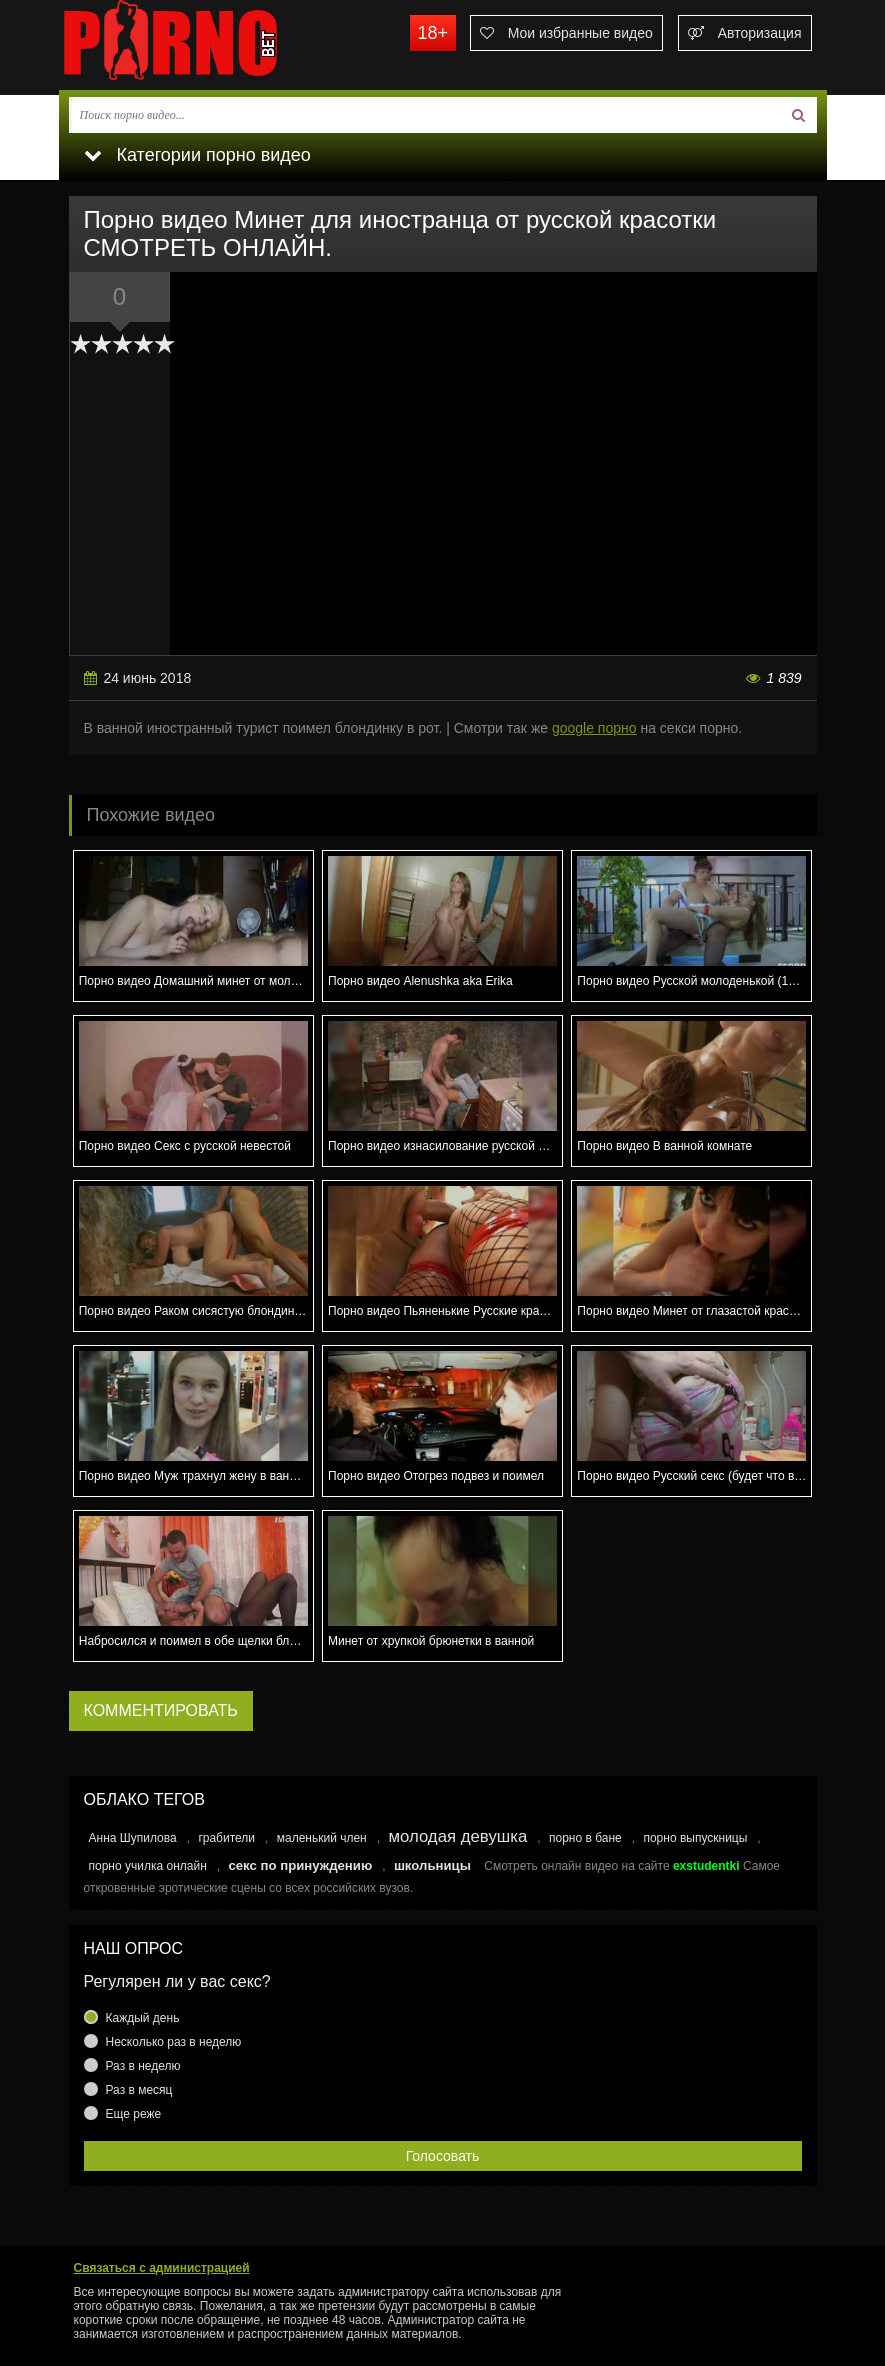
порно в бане (585, 1838)
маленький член (322, 1838)
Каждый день (143, 2018)
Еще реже (134, 2114)
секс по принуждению (300, 1865)
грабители (226, 1838)
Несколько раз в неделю (174, 2042)
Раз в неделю (143, 2066)
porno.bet (209, 45)
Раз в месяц (139, 2090)
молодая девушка (457, 1836)
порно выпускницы (695, 1838)
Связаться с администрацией (162, 2268)
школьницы (432, 1865)
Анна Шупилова (133, 1838)
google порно (594, 728)
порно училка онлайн (148, 1866)
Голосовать (443, 2156)
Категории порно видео (197, 155)
